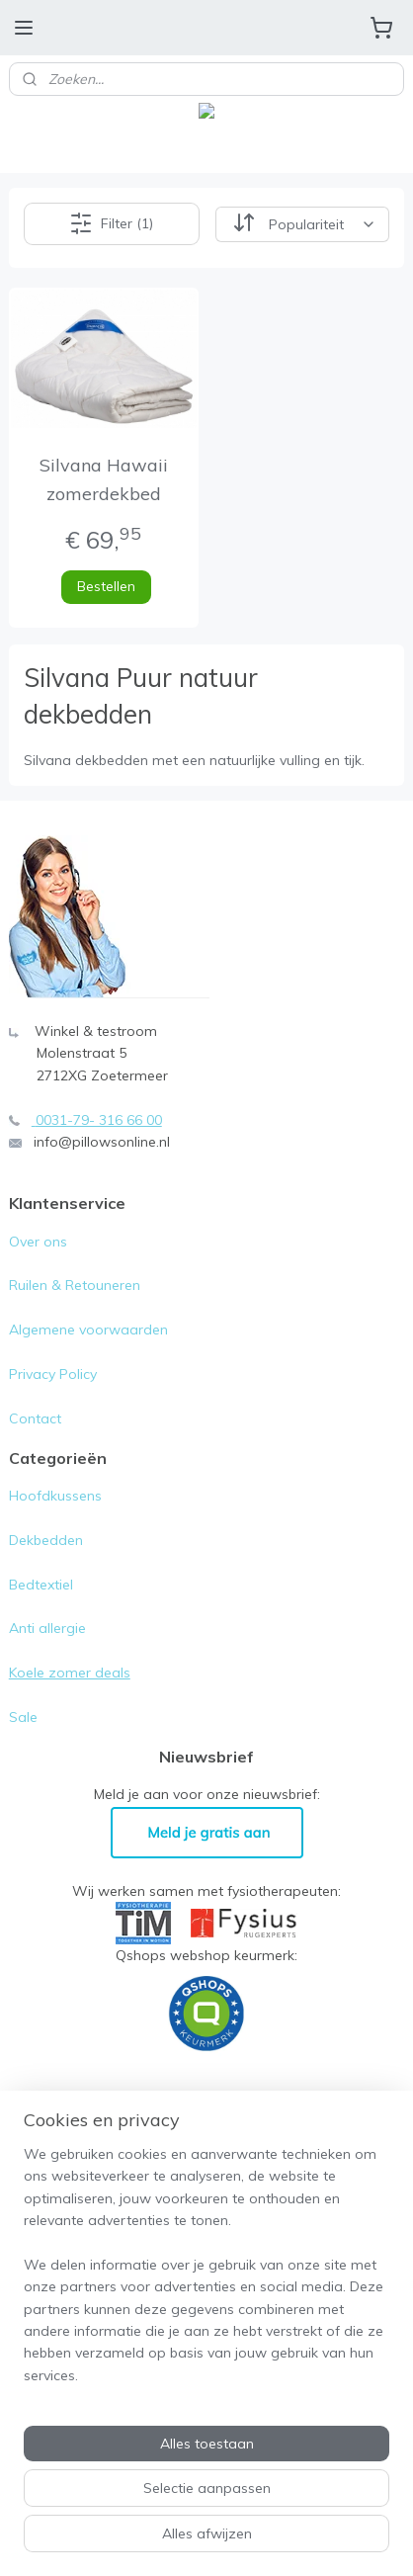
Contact (35, 1418)
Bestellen (106, 586)
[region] (206, 2272)
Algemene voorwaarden (88, 1329)
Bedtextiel (41, 1584)
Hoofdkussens (55, 1495)
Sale (23, 1717)
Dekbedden (46, 1540)
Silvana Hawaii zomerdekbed (104, 479)
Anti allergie (47, 1628)
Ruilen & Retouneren (74, 1285)
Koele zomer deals (69, 1672)
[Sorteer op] (302, 223)
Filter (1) (111, 223)
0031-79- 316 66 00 (99, 1120)
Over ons (38, 1241)
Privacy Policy (55, 1374)
